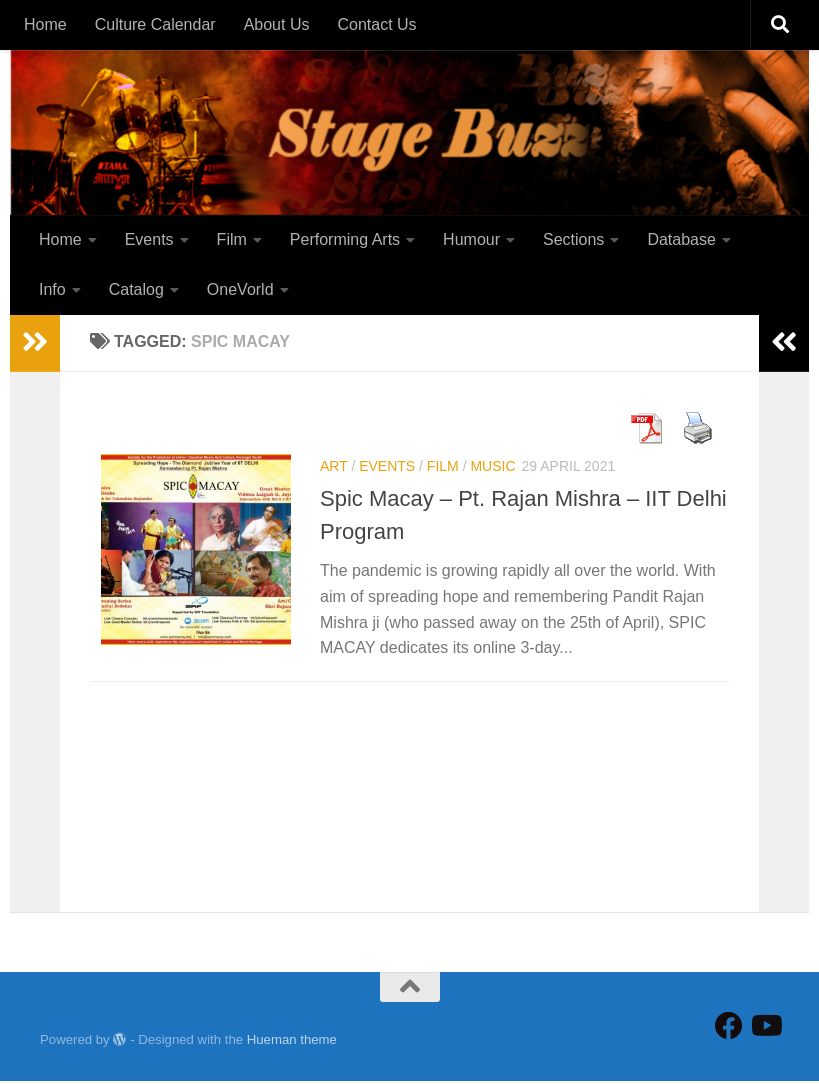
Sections (573, 239)
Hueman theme (292, 1041)
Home (45, 24)
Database (681, 239)
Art (334, 469)
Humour (471, 239)
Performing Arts (345, 239)
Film (232, 239)
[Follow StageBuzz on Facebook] (729, 1029)
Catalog (136, 289)
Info (52, 289)
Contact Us (376, 24)
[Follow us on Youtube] (765, 1029)
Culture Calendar (155, 24)
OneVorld (240, 289)
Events (149, 239)
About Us (277, 24)
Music (492, 469)
